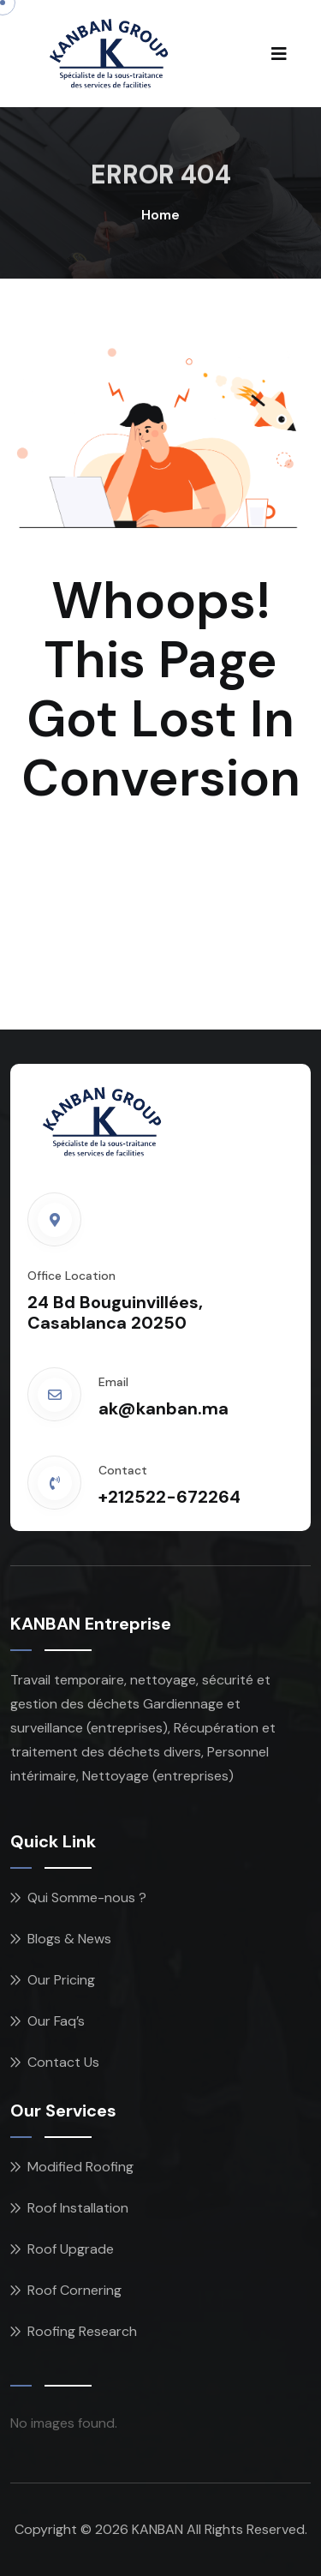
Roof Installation (77, 2208)
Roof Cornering (74, 2290)
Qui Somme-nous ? (86, 1897)
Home (160, 215)
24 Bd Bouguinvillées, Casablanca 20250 (115, 1312)
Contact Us (63, 2062)
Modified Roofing (80, 2167)
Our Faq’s (56, 2021)
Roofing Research (82, 2331)
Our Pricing (61, 1980)
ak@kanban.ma (163, 1408)
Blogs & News (69, 1939)
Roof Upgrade (70, 2249)
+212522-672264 (169, 1497)
